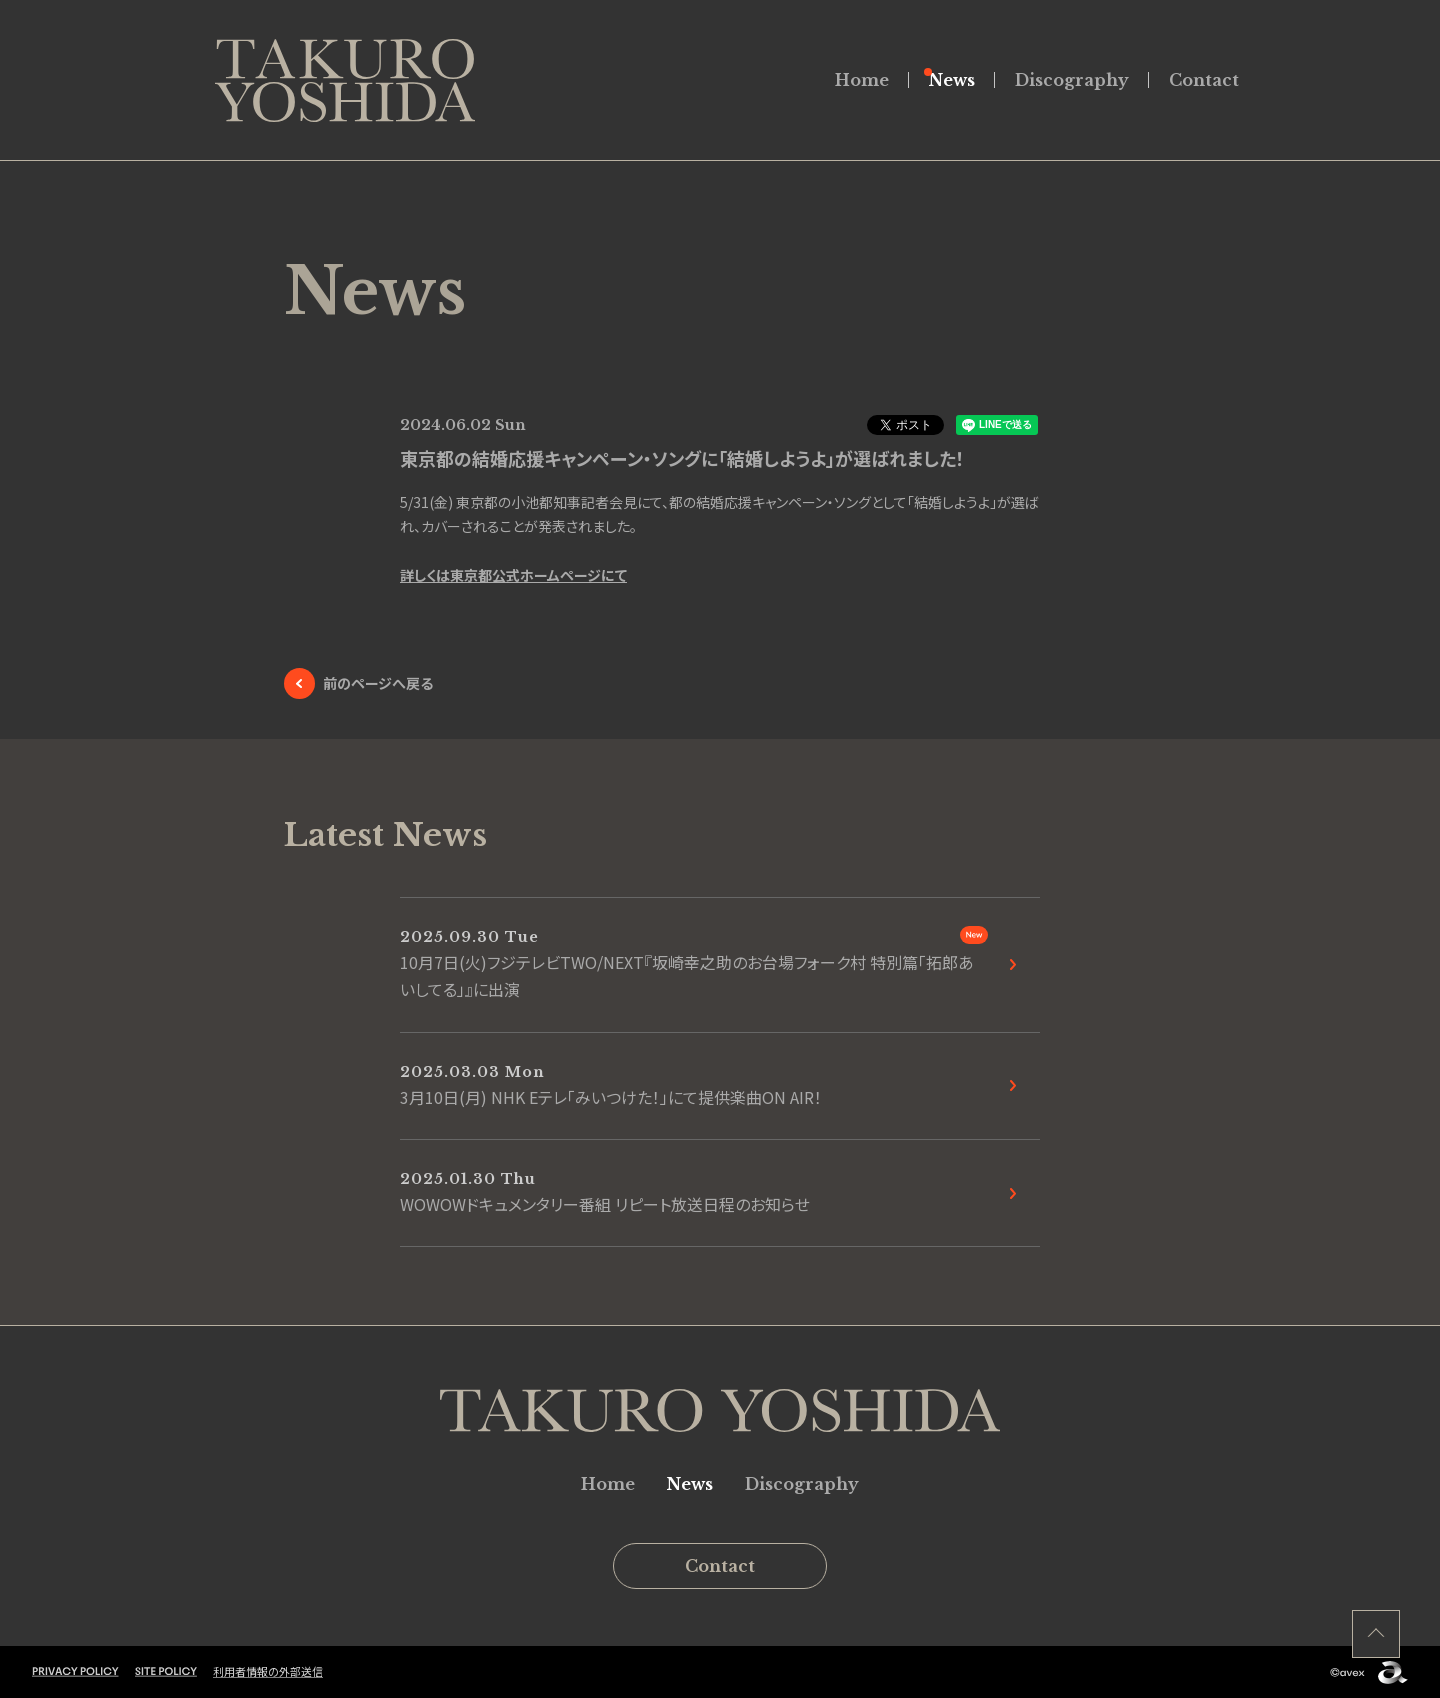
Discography (1072, 80)
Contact (1204, 80)
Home (862, 80)
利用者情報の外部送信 (268, 1671)
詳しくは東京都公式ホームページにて (513, 575)
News (952, 80)
